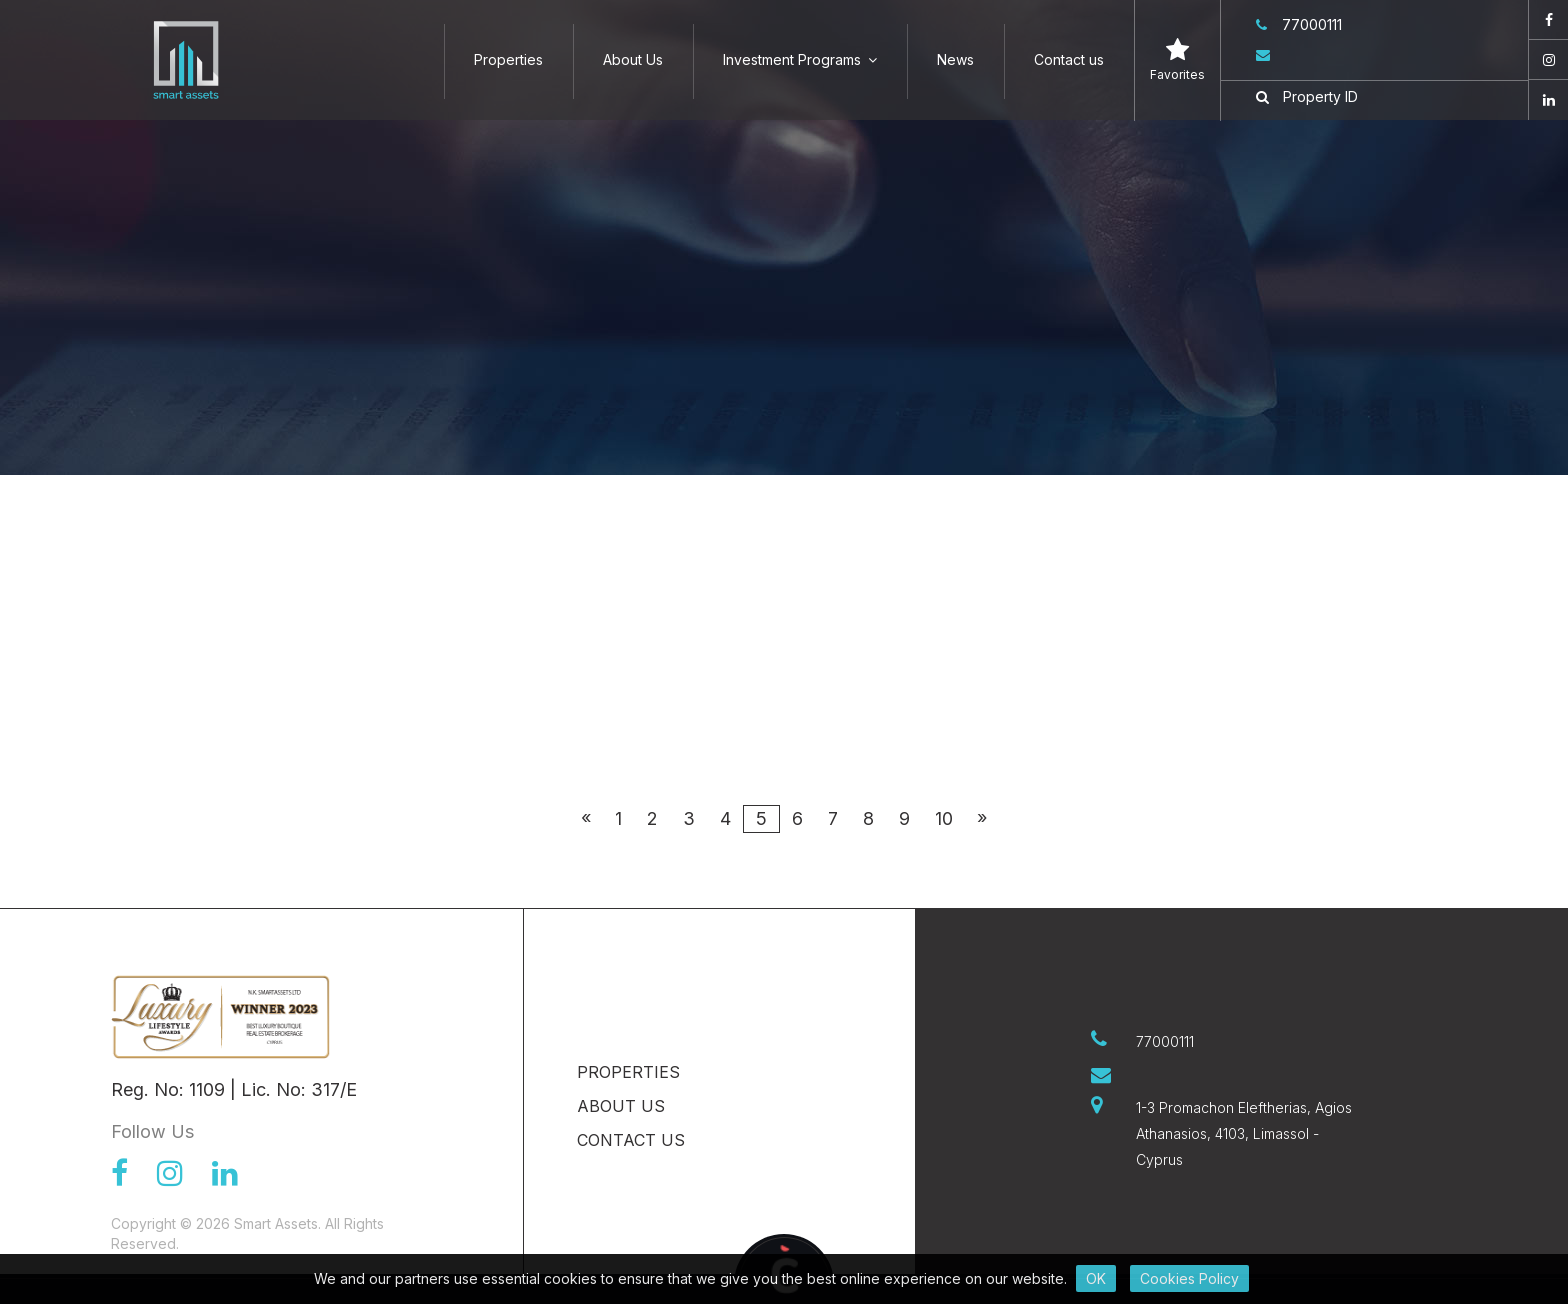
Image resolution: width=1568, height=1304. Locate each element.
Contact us (1069, 59)
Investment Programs (800, 59)
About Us (633, 59)
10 (944, 818)
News (955, 59)
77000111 (1299, 24)
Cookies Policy (1189, 1278)
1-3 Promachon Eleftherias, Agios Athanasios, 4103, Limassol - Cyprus (1244, 1133)
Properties (508, 59)
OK (1096, 1278)
